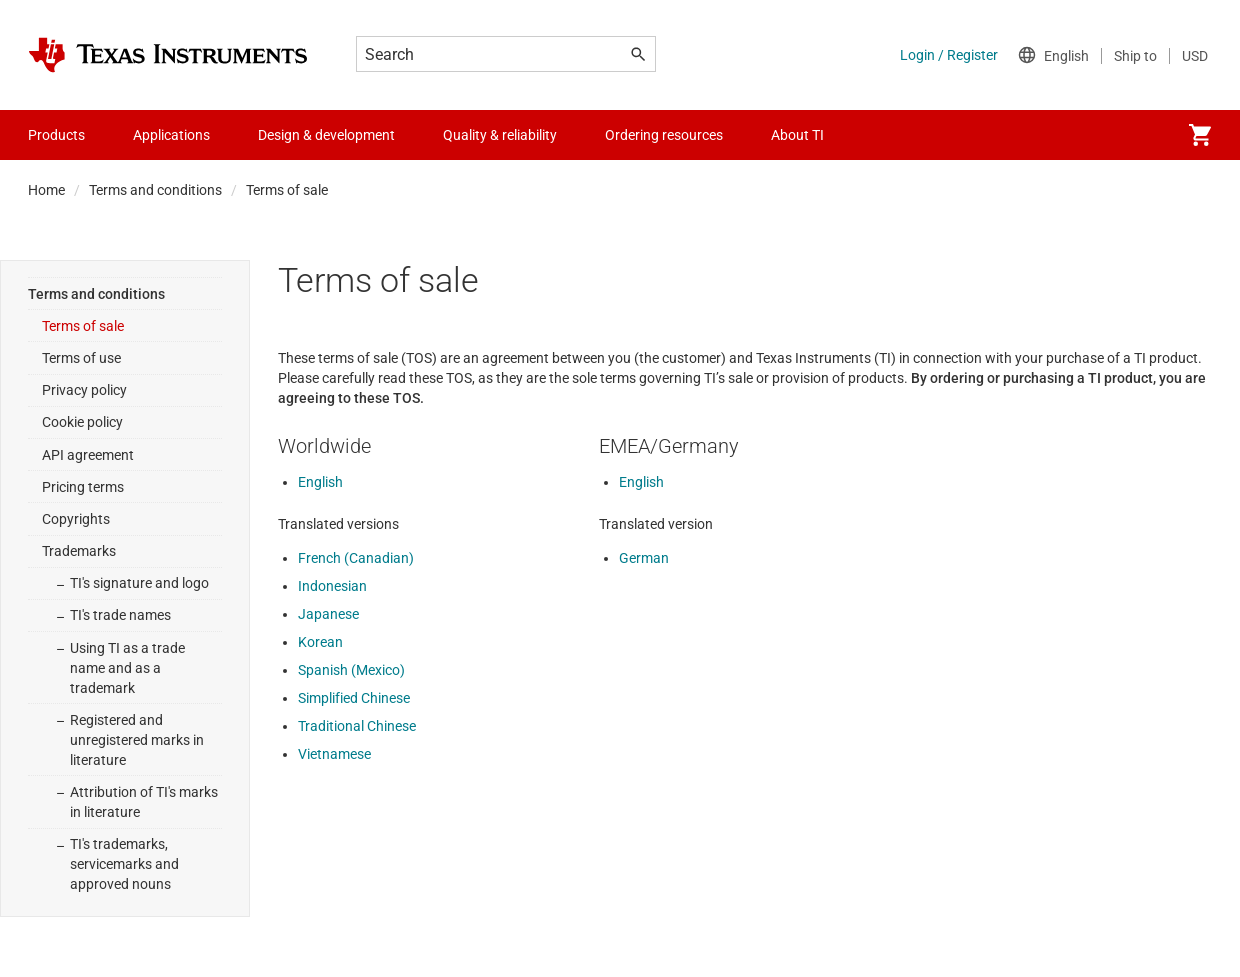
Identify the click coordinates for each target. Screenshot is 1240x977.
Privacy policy (84, 390)
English (320, 482)
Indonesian (332, 586)
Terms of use (81, 358)
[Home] (168, 55)
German (644, 558)
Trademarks (79, 551)
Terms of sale (83, 326)
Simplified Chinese (354, 698)
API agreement (88, 455)
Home (46, 190)
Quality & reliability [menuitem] (500, 135)
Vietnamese (334, 754)
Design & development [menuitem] (326, 135)
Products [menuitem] (56, 135)
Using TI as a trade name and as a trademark (127, 668)
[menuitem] (1200, 135)
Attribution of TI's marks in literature (144, 802)
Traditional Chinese (357, 726)
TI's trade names (120, 615)
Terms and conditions (155, 190)
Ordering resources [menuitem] (664, 135)
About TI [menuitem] (797, 135)
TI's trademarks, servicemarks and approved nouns (124, 864)
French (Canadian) (356, 558)
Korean (320, 642)
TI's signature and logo (139, 583)
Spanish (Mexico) (351, 670)
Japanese (328, 614)
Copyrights (76, 519)
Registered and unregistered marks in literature (137, 740)
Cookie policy (82, 422)
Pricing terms (83, 487)
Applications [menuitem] (171, 135)
